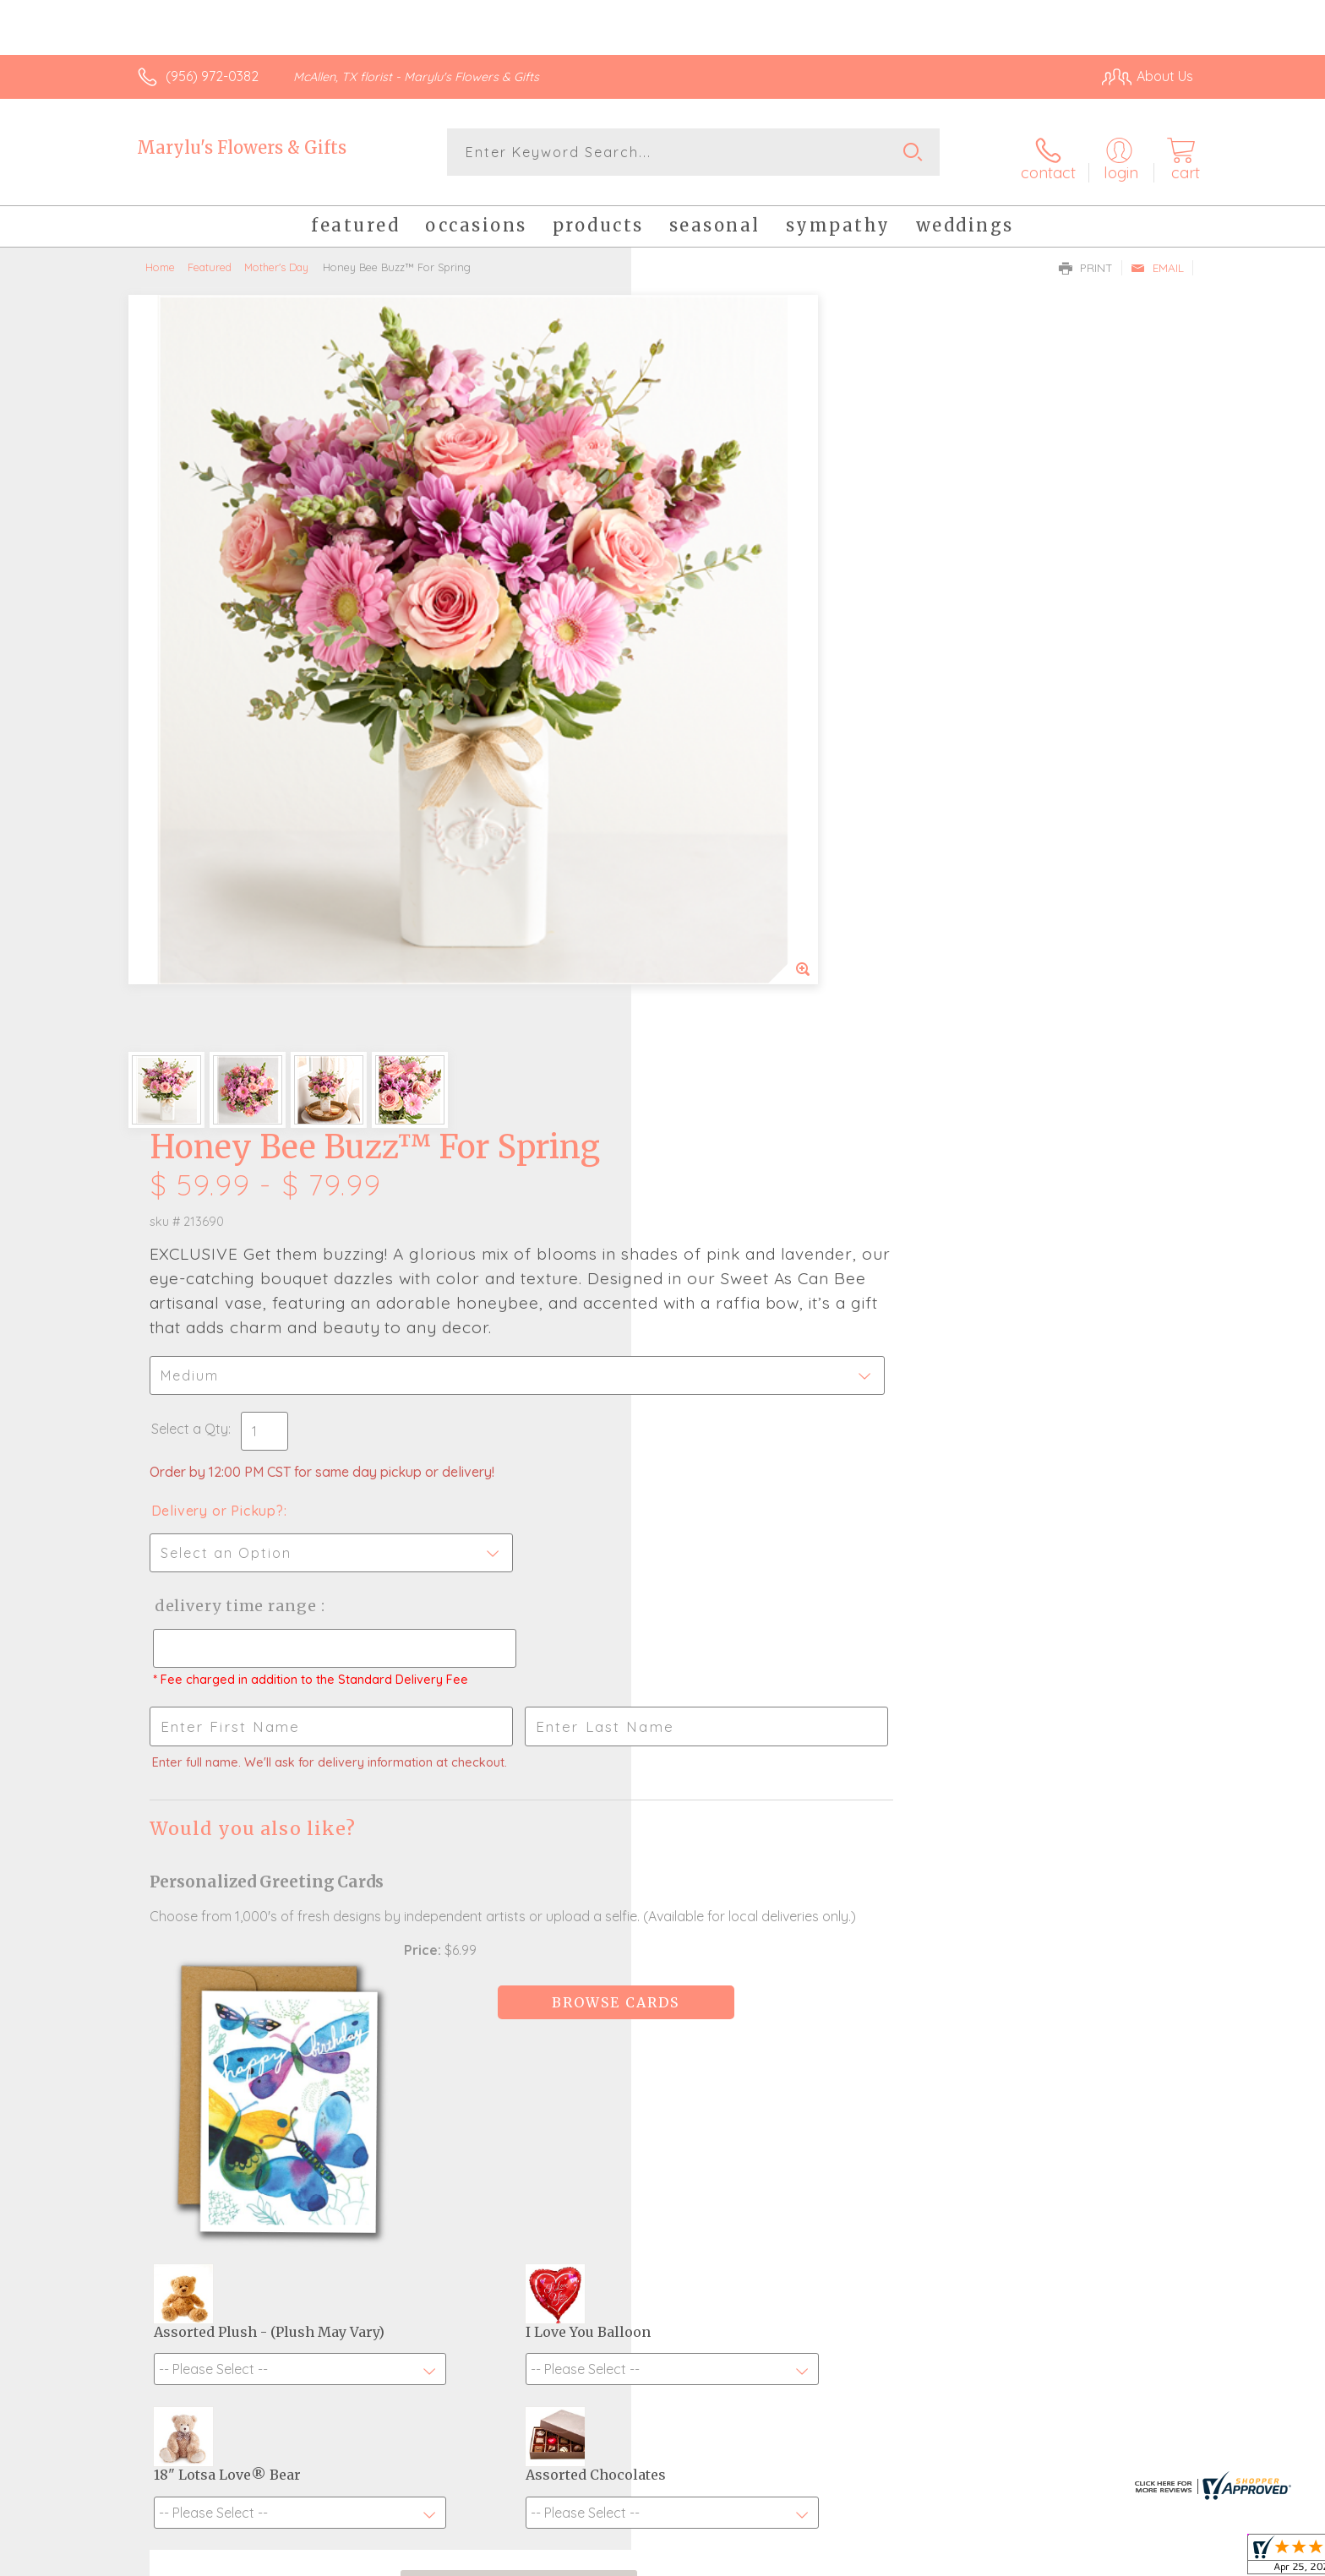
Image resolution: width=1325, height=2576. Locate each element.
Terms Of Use (823, 2558)
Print (1086, 258)
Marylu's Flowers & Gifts (241, 147)
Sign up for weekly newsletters (874, 2090)
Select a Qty (702, 607)
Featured (210, 257)
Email (1157, 258)
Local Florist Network (1043, 2558)
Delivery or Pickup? (730, 689)
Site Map (1148, 2558)
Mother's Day (276, 257)
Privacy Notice (922, 2558)
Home (160, 257)
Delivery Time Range (747, 784)
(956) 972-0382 (212, 76)
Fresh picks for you (514, 2099)
